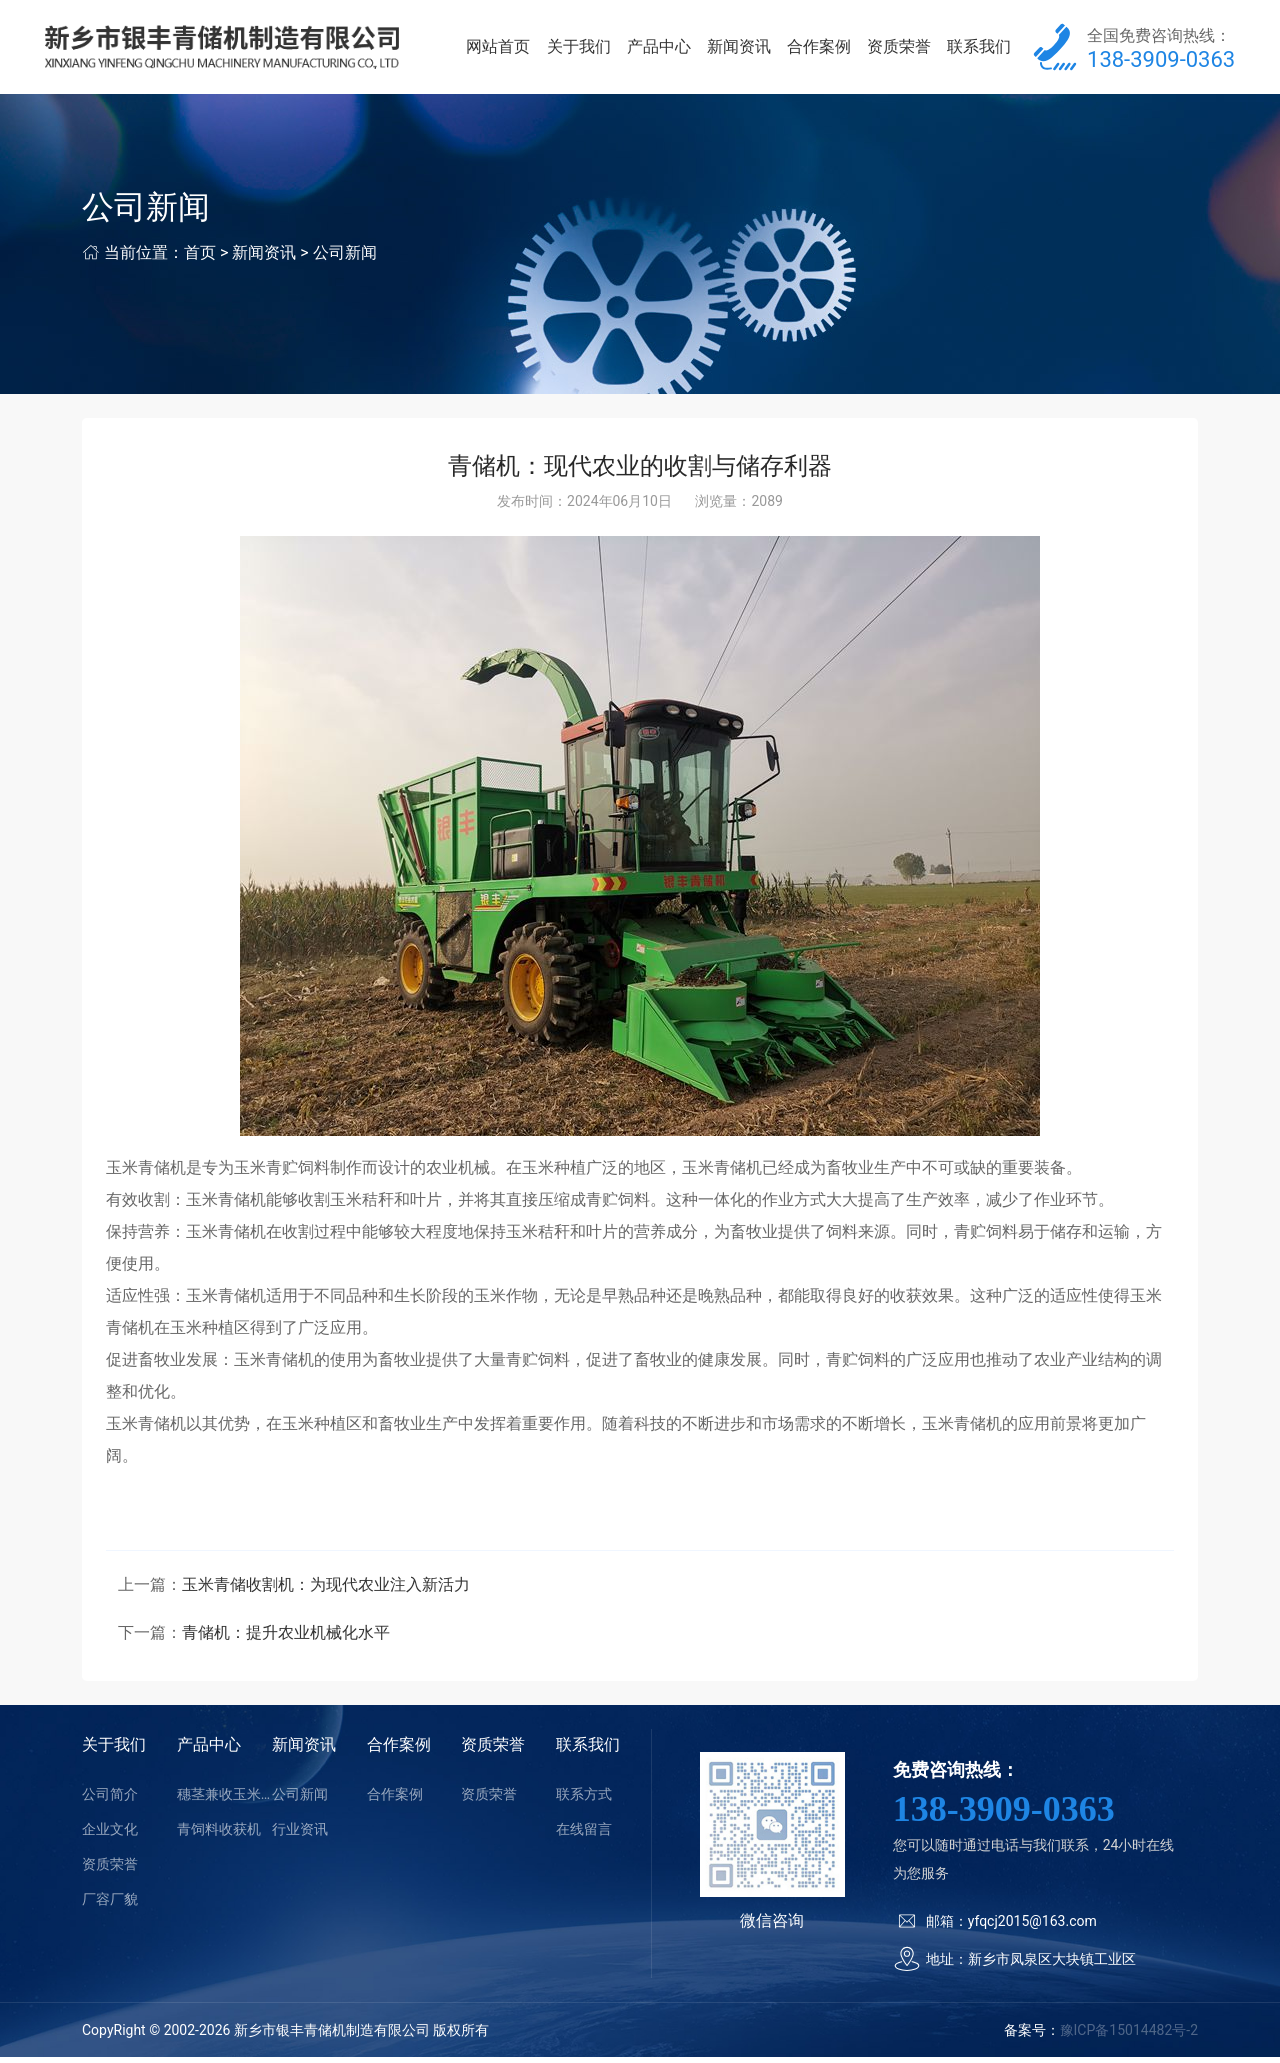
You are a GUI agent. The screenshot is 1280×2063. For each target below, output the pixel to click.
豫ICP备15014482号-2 (1129, 2036)
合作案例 (825, 49)
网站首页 (514, 49)
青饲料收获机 (219, 1835)
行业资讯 (300, 1835)
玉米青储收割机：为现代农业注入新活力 (326, 1590)
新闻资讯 (747, 49)
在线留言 (584, 1835)
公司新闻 (345, 258)
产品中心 (670, 49)
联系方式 (584, 1800)
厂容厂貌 (110, 1905)
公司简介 (110, 1800)
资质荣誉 (903, 49)
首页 (200, 258)
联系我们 (980, 49)
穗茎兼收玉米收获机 (224, 1800)
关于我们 (592, 49)
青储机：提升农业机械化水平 (286, 1638)
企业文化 (110, 1835)
